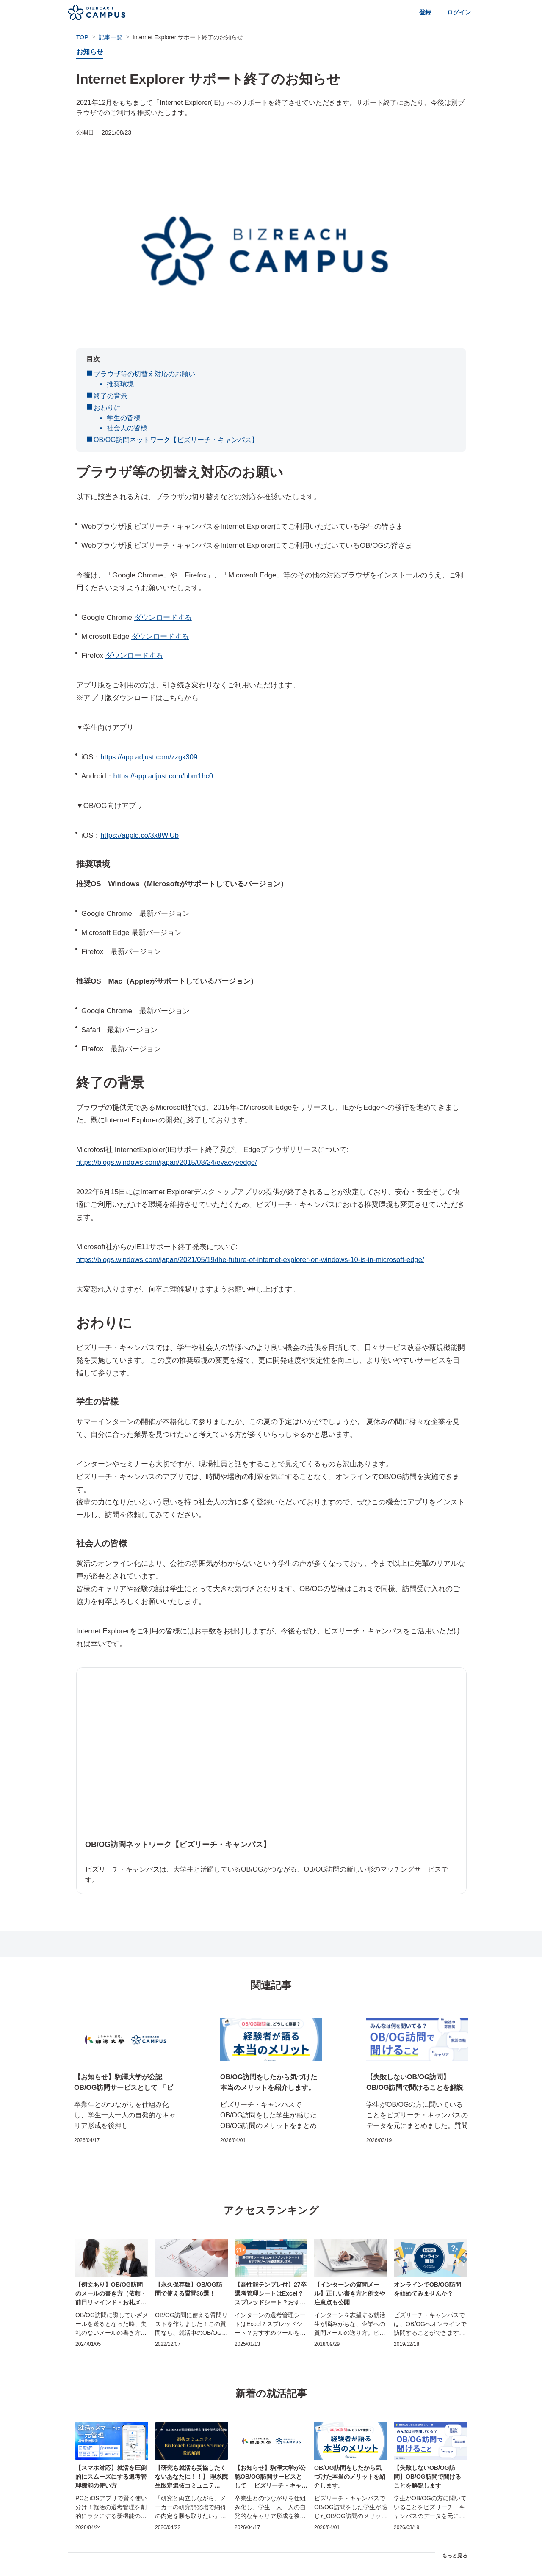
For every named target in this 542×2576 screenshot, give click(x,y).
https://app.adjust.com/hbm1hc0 (164, 776)
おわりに (107, 407)
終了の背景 (110, 395)
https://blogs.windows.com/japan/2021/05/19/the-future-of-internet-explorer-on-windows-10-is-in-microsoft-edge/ (254, 1260)
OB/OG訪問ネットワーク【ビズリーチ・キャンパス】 (176, 439)
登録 (420, 12)
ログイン (457, 12)
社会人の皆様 (127, 428)
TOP (82, 37)
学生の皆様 (124, 417)
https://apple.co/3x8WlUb (140, 835)
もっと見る (454, 2513)
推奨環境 (120, 384)
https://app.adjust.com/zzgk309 (149, 757)
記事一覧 (110, 37)
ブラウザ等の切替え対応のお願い (144, 373)
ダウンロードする (163, 617)
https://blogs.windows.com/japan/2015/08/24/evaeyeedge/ (168, 1162)
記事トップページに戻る (271, 2546)
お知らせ (89, 51)
